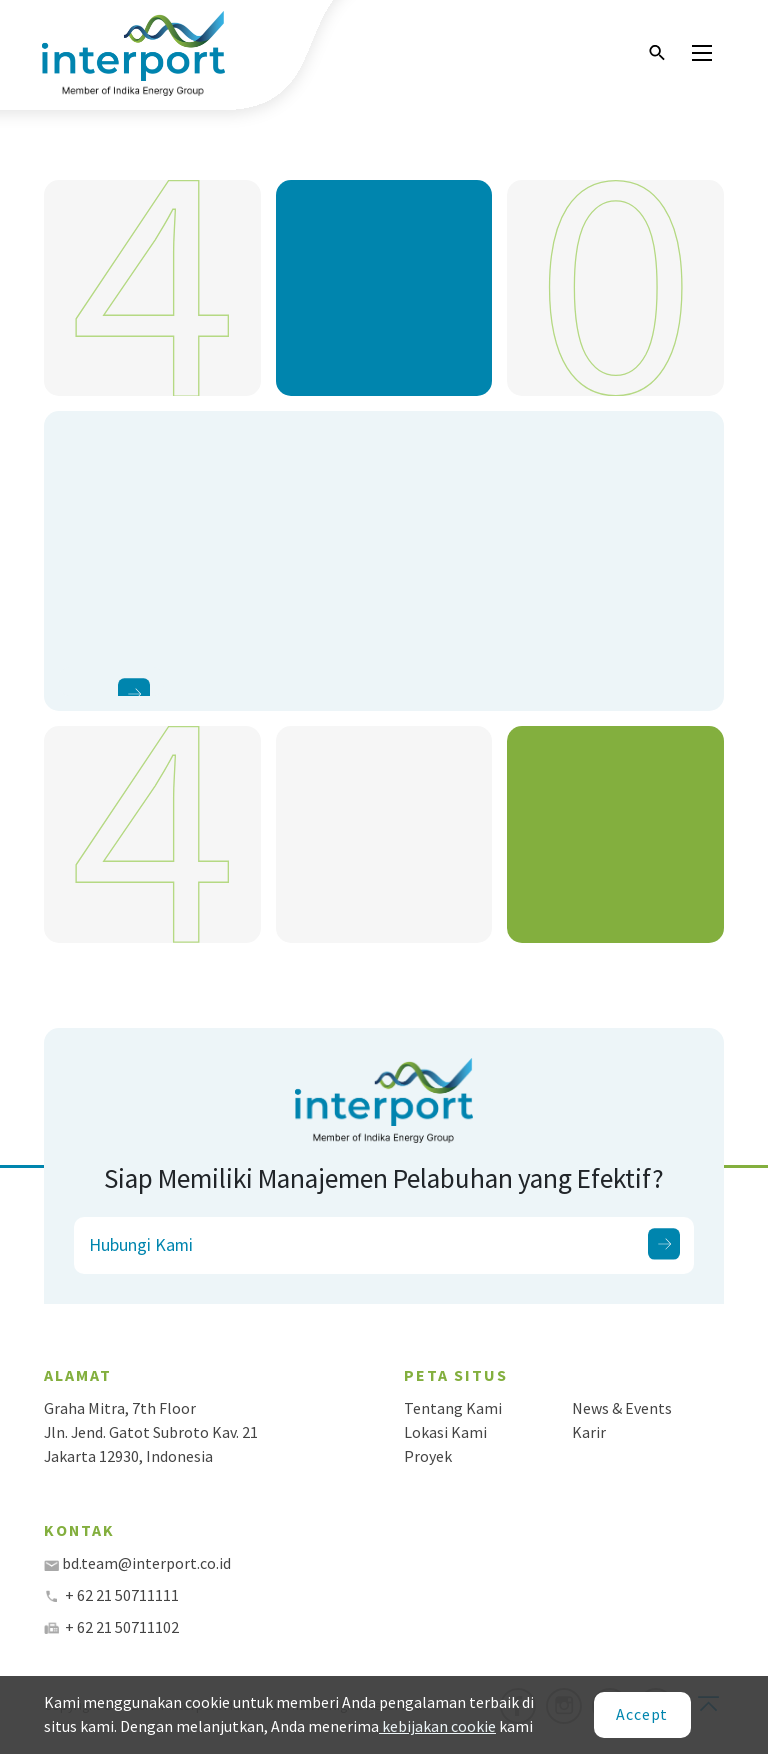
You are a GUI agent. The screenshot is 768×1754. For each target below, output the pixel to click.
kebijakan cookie (437, 1726)
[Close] (642, 1715)
